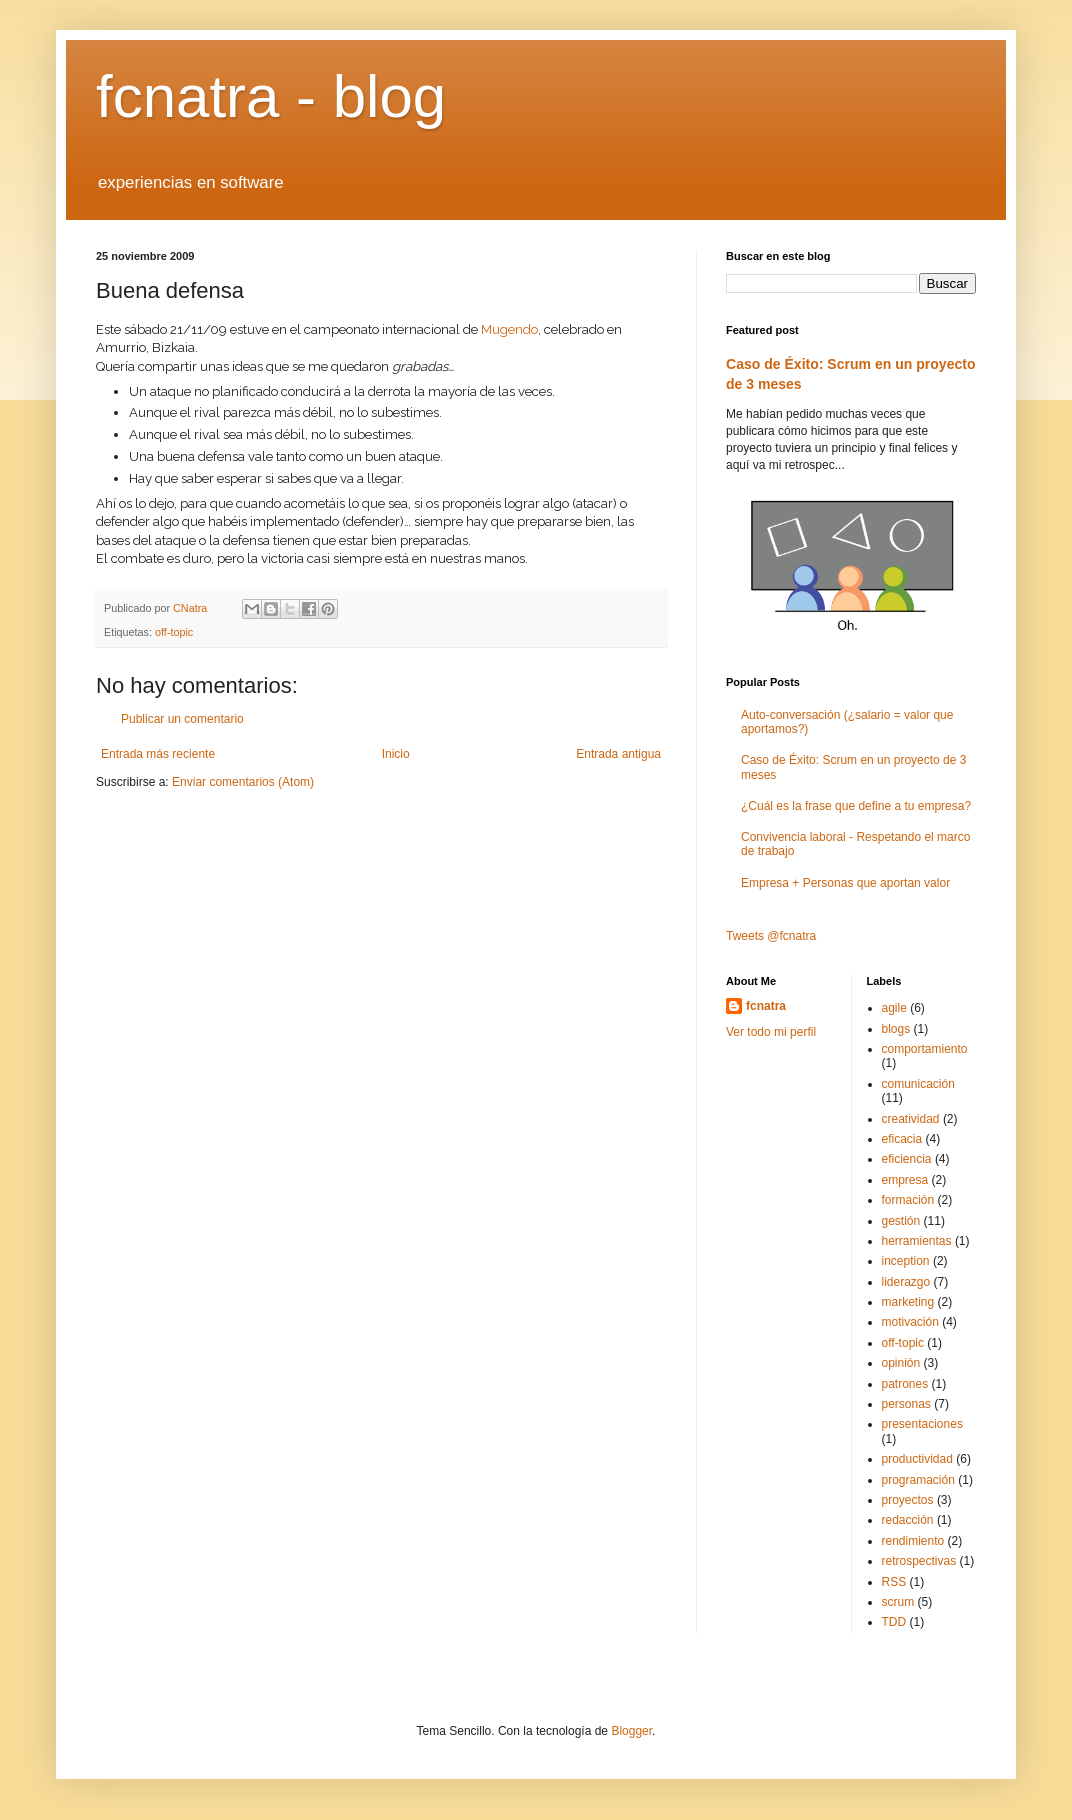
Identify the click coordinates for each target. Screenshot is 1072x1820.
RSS (894, 1582)
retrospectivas (919, 1561)
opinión (901, 1363)
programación (918, 1480)
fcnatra (766, 1006)
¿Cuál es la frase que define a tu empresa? (856, 806)
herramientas (917, 1241)
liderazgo (906, 1282)
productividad (917, 1459)
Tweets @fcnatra (771, 936)
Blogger (631, 1731)
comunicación (918, 1084)
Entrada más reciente (158, 754)
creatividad (911, 1119)
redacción (908, 1520)
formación (908, 1200)
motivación (910, 1322)
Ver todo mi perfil (771, 1032)
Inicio (396, 754)
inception (906, 1261)
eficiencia (907, 1159)
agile (894, 1008)
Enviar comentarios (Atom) (243, 782)
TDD (894, 1622)
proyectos (908, 1500)
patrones (905, 1384)
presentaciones (922, 1424)
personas (906, 1404)
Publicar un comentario (182, 719)
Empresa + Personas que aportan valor (845, 883)
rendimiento (913, 1541)
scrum (898, 1602)
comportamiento (925, 1049)
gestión (901, 1221)
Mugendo (509, 329)
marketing (908, 1302)
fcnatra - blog (271, 96)
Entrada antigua (618, 754)
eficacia (902, 1139)
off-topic (174, 632)
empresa (905, 1180)
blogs (896, 1029)
